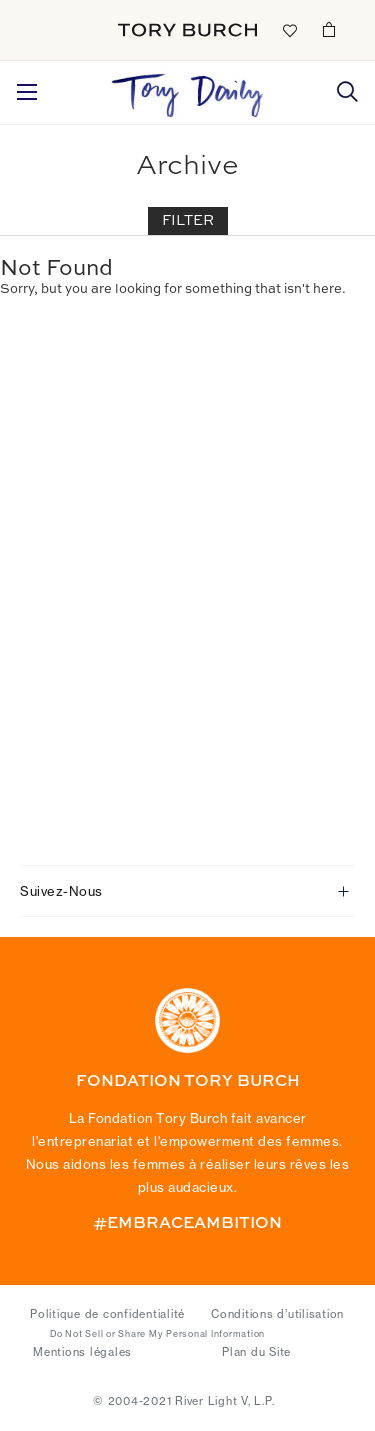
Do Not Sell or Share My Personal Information (157, 1334)
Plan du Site (256, 1352)
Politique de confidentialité (107, 1314)
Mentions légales (82, 1352)
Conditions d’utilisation (277, 1314)
